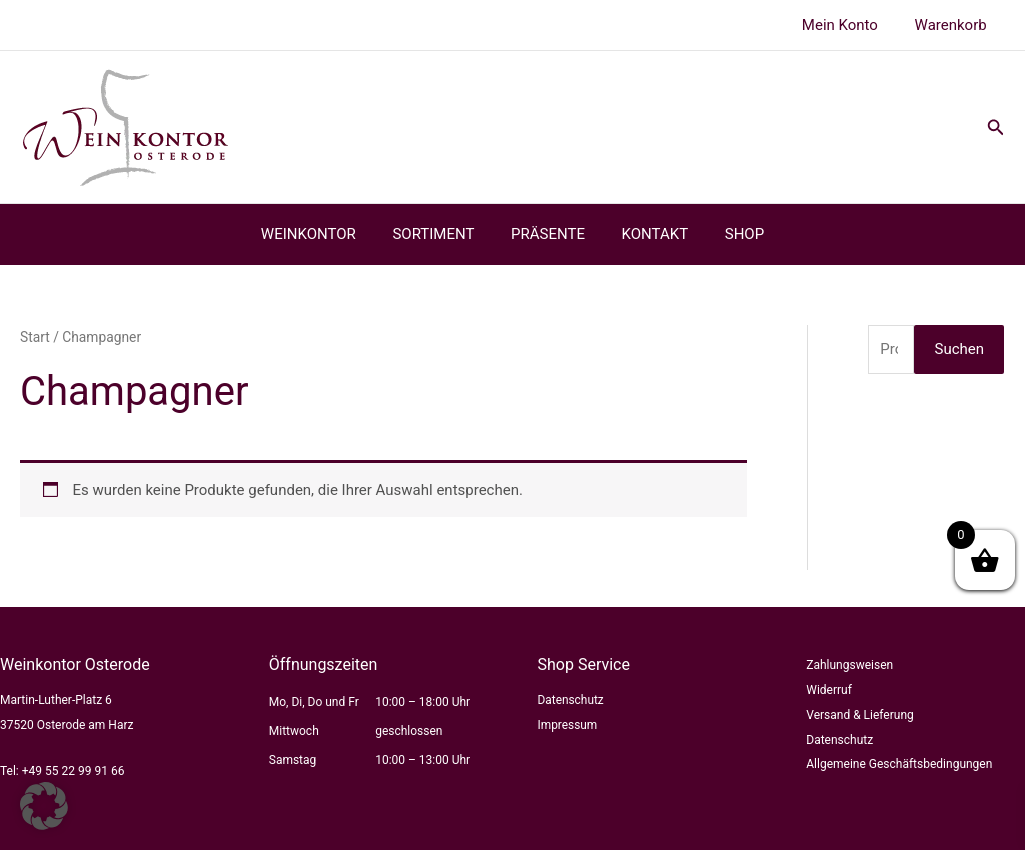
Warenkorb (954, 25)
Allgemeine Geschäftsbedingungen (899, 764)
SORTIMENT (440, 234)
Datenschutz (571, 700)
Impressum (568, 725)
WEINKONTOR (321, 234)
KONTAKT (648, 234)
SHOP (730, 234)
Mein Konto (850, 25)
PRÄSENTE (548, 234)
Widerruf (829, 690)
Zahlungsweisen (849, 665)
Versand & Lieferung (860, 715)
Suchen (959, 349)
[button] (996, 127)
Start (35, 337)
